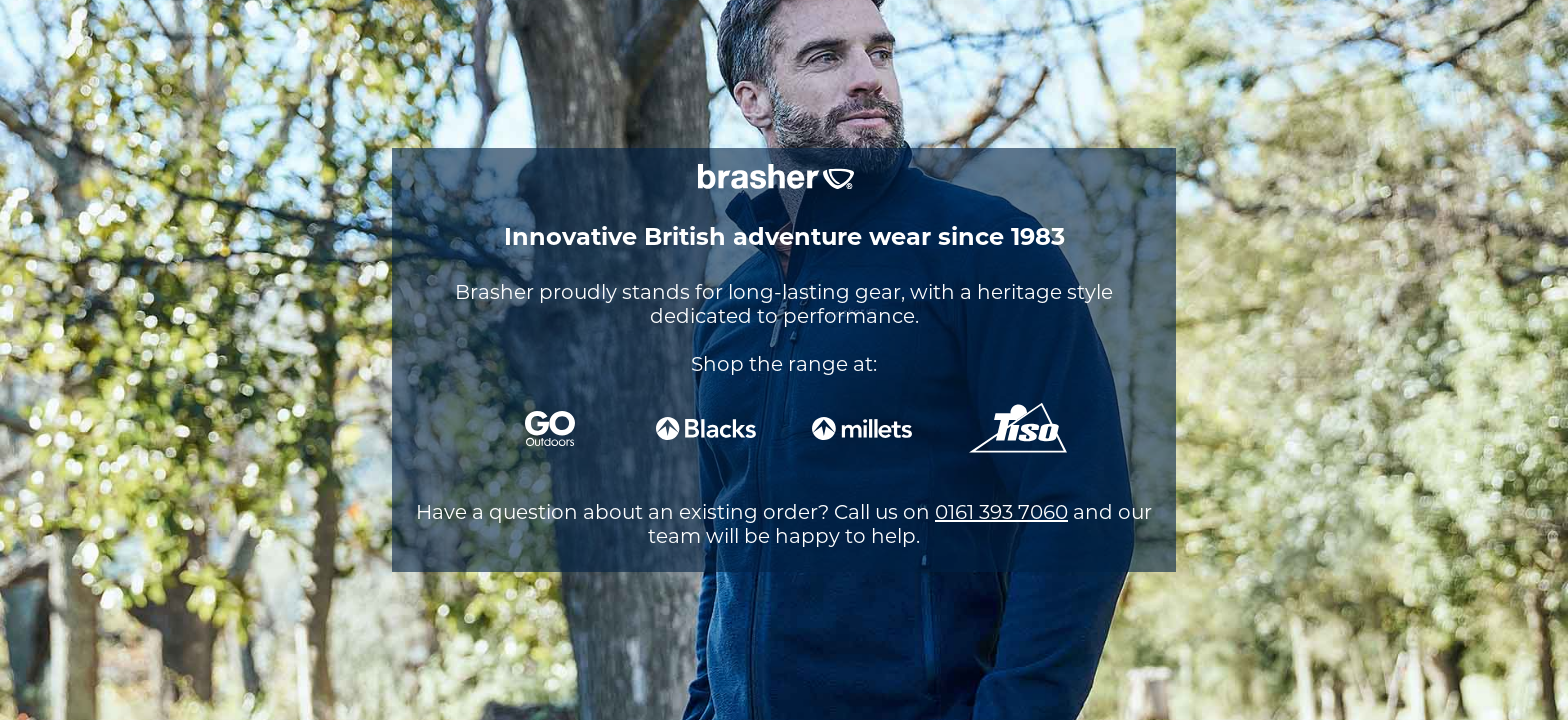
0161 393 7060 (1001, 512)
